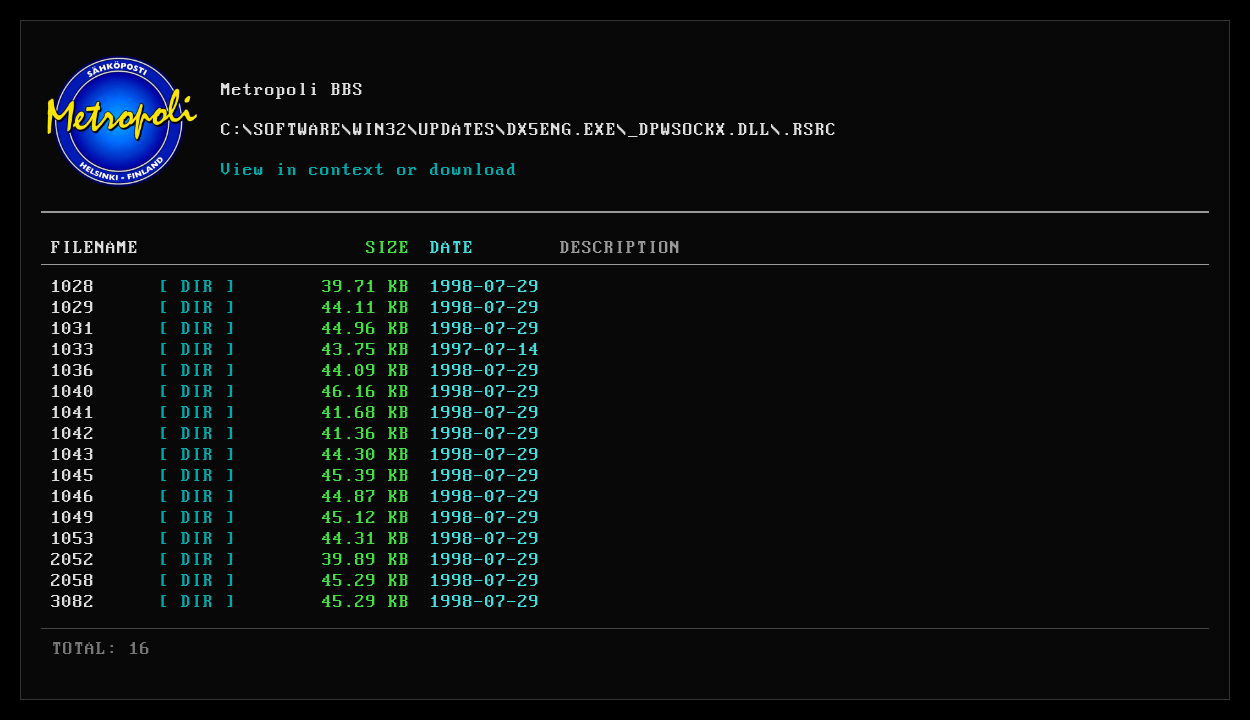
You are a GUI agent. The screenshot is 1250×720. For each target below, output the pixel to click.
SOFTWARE (298, 130)
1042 (73, 434)
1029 (73, 308)
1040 (73, 392)
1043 (73, 455)
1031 (73, 329)
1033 (73, 350)
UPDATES (457, 130)
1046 (73, 497)
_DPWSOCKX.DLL (699, 130)
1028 (73, 287)
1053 (73, 539)
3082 (73, 602)
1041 (73, 413)
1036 (73, 371)
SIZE (388, 248)
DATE (452, 248)
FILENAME (95, 248)
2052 (73, 560)
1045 (73, 476)
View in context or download (369, 170)
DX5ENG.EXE (562, 130)
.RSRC (809, 130)
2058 (73, 581)
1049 (73, 518)
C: (232, 130)
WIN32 (380, 130)
